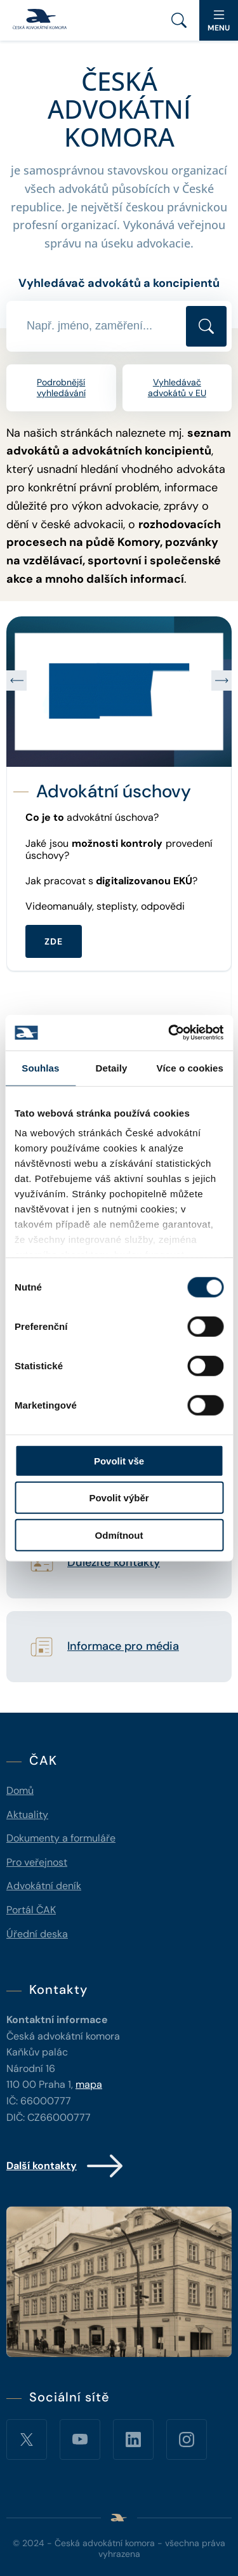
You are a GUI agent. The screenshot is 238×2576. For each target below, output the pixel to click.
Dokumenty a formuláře (61, 1838)
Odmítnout (119, 1534)
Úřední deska (37, 1934)
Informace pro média (123, 1646)
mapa (89, 2084)
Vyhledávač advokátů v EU (177, 387)
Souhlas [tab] (40, 1067)
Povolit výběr (119, 1497)
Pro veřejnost (36, 1862)
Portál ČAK (31, 1909)
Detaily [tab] (112, 1067)
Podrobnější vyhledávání (61, 387)
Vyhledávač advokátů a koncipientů (119, 283)
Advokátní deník (43, 1885)
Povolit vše (119, 1460)
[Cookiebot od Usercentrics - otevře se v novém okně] (169, 1033)
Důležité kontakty (113, 1563)
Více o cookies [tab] (189, 1067)
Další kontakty (65, 2166)
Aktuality (27, 1814)
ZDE (53, 941)
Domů (20, 1790)
